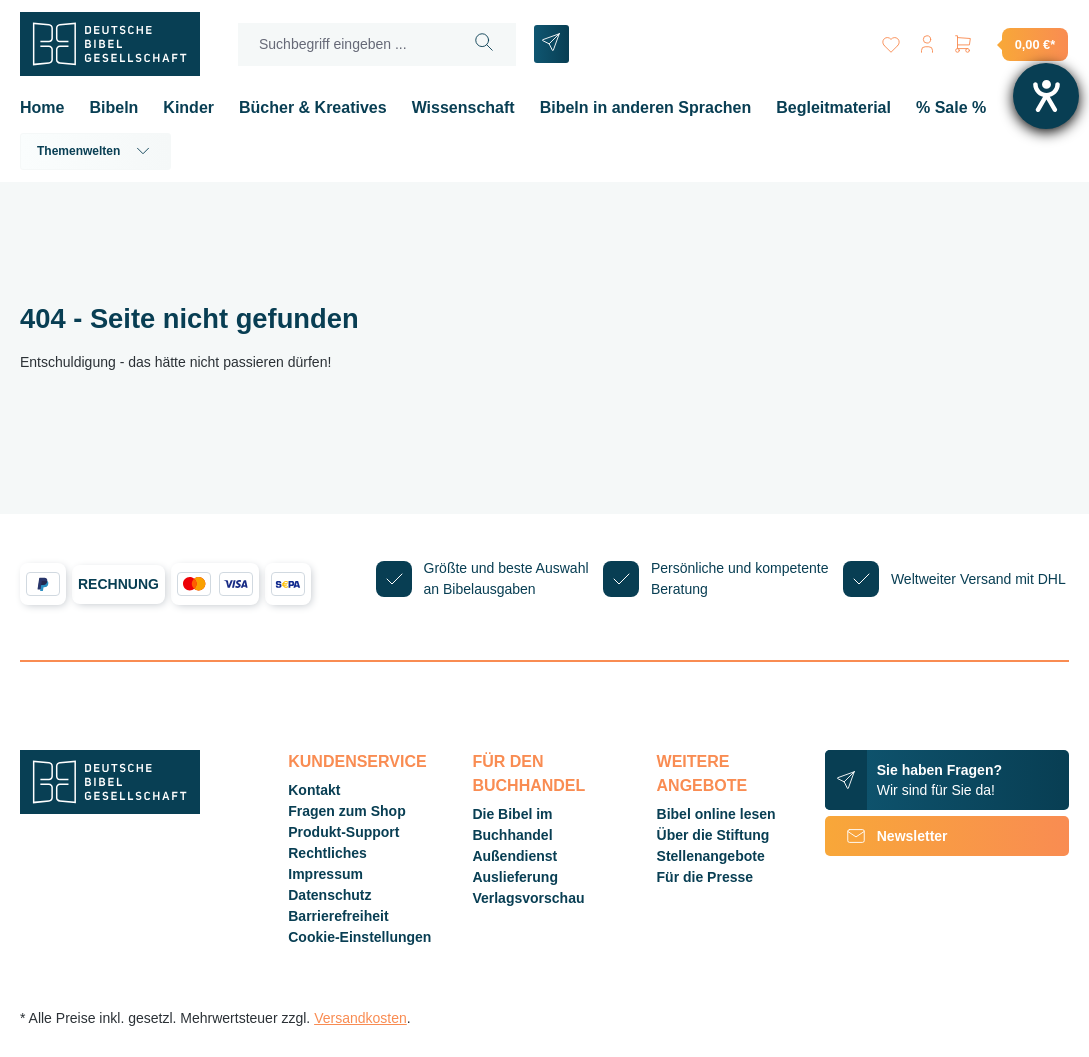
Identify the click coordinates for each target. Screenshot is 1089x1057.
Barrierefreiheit (338, 916)
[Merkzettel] (891, 40)
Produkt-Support (343, 832)
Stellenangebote (711, 856)
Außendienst (514, 856)
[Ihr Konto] (927, 40)
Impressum (325, 874)
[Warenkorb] (1010, 44)
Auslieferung (515, 877)
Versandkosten (360, 1018)
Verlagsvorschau (528, 898)
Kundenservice (357, 761)
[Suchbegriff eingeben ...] (346, 44)
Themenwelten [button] (95, 151)
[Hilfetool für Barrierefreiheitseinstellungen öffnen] (1046, 96)
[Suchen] (484, 44)
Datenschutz (329, 895)
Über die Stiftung (713, 835)
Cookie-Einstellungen (359, 937)
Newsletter (886, 836)
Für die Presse (705, 877)
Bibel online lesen (716, 814)
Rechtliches (327, 853)
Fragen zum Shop (346, 811)
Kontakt (314, 790)
